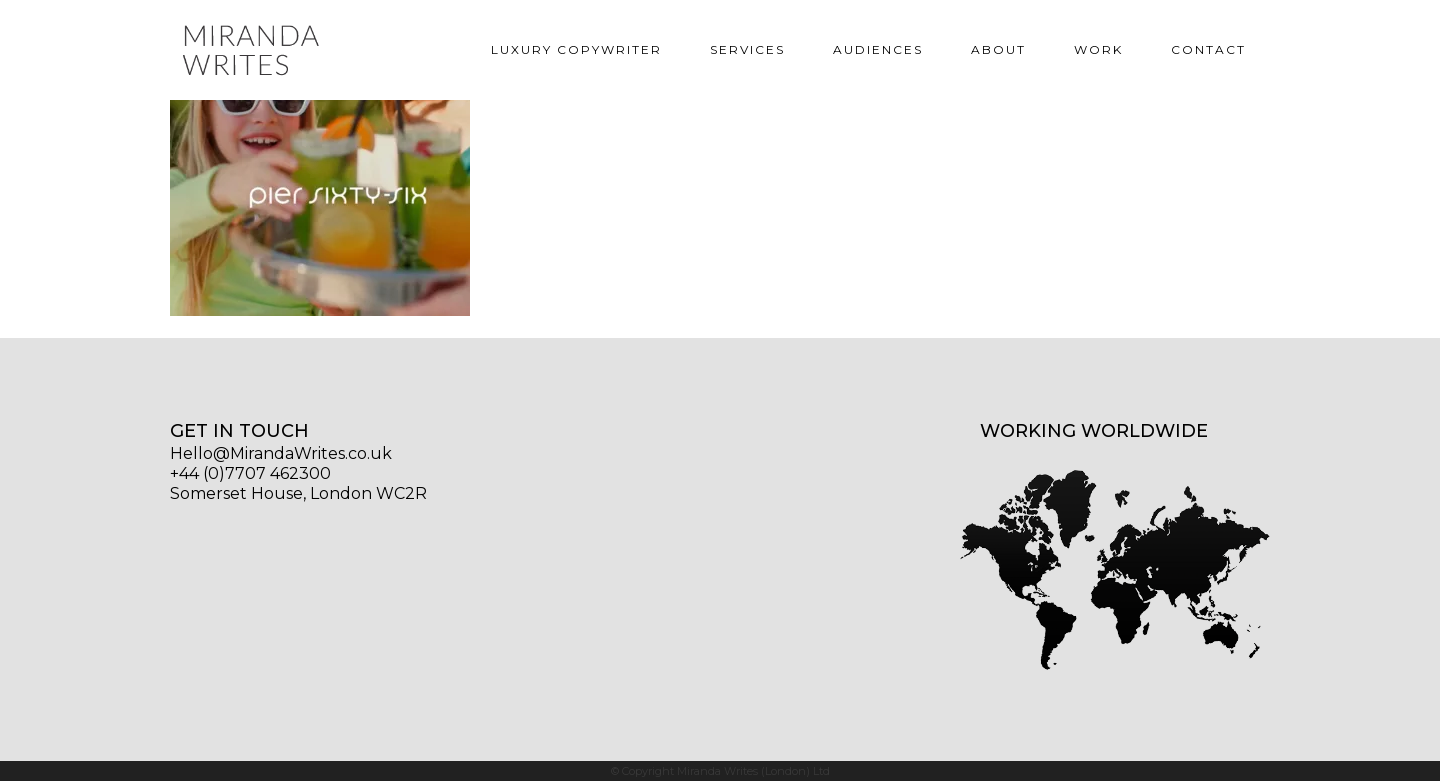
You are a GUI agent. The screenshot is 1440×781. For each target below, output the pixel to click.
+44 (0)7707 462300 (250, 473)
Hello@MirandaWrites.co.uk (281, 453)
